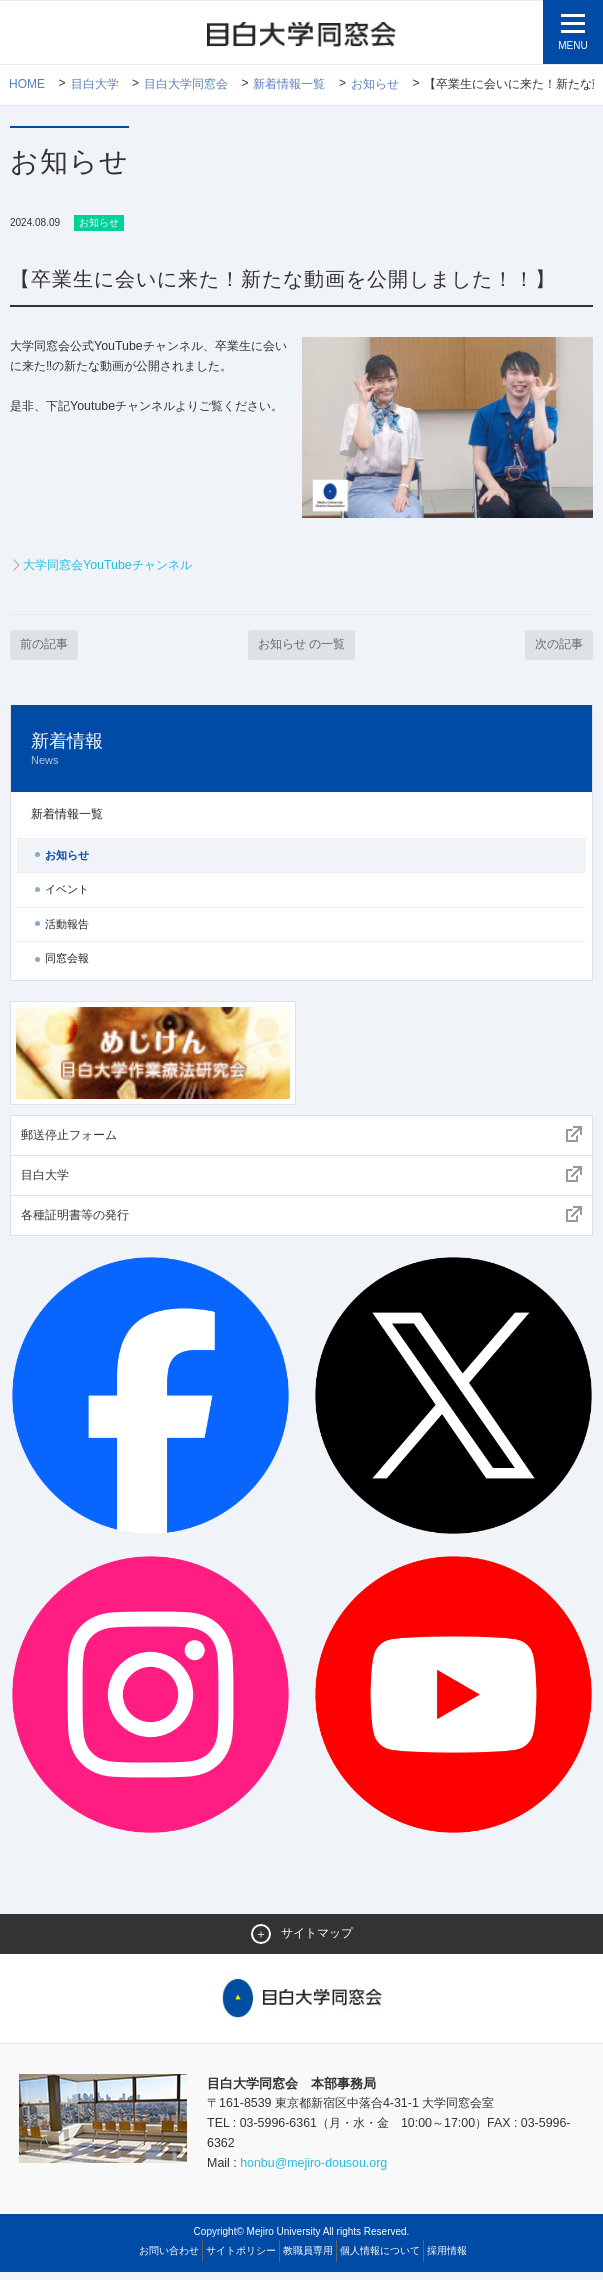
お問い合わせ (169, 2258)
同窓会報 (67, 962)
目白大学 (95, 85)
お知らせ (376, 85)
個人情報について (380, 2258)
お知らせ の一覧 (301, 647)
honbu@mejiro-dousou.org (319, 2170)
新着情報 (301, 752)
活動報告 (67, 927)
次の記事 (557, 647)
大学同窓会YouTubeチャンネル (113, 567)
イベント (67, 893)
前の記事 (46, 647)
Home (27, 85)
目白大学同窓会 (186, 85)
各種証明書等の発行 (75, 1219)
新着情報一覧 (290, 85)
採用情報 (447, 2258)
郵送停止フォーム (69, 1138)
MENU (572, 45)
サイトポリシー (241, 2258)
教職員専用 (308, 2258)
